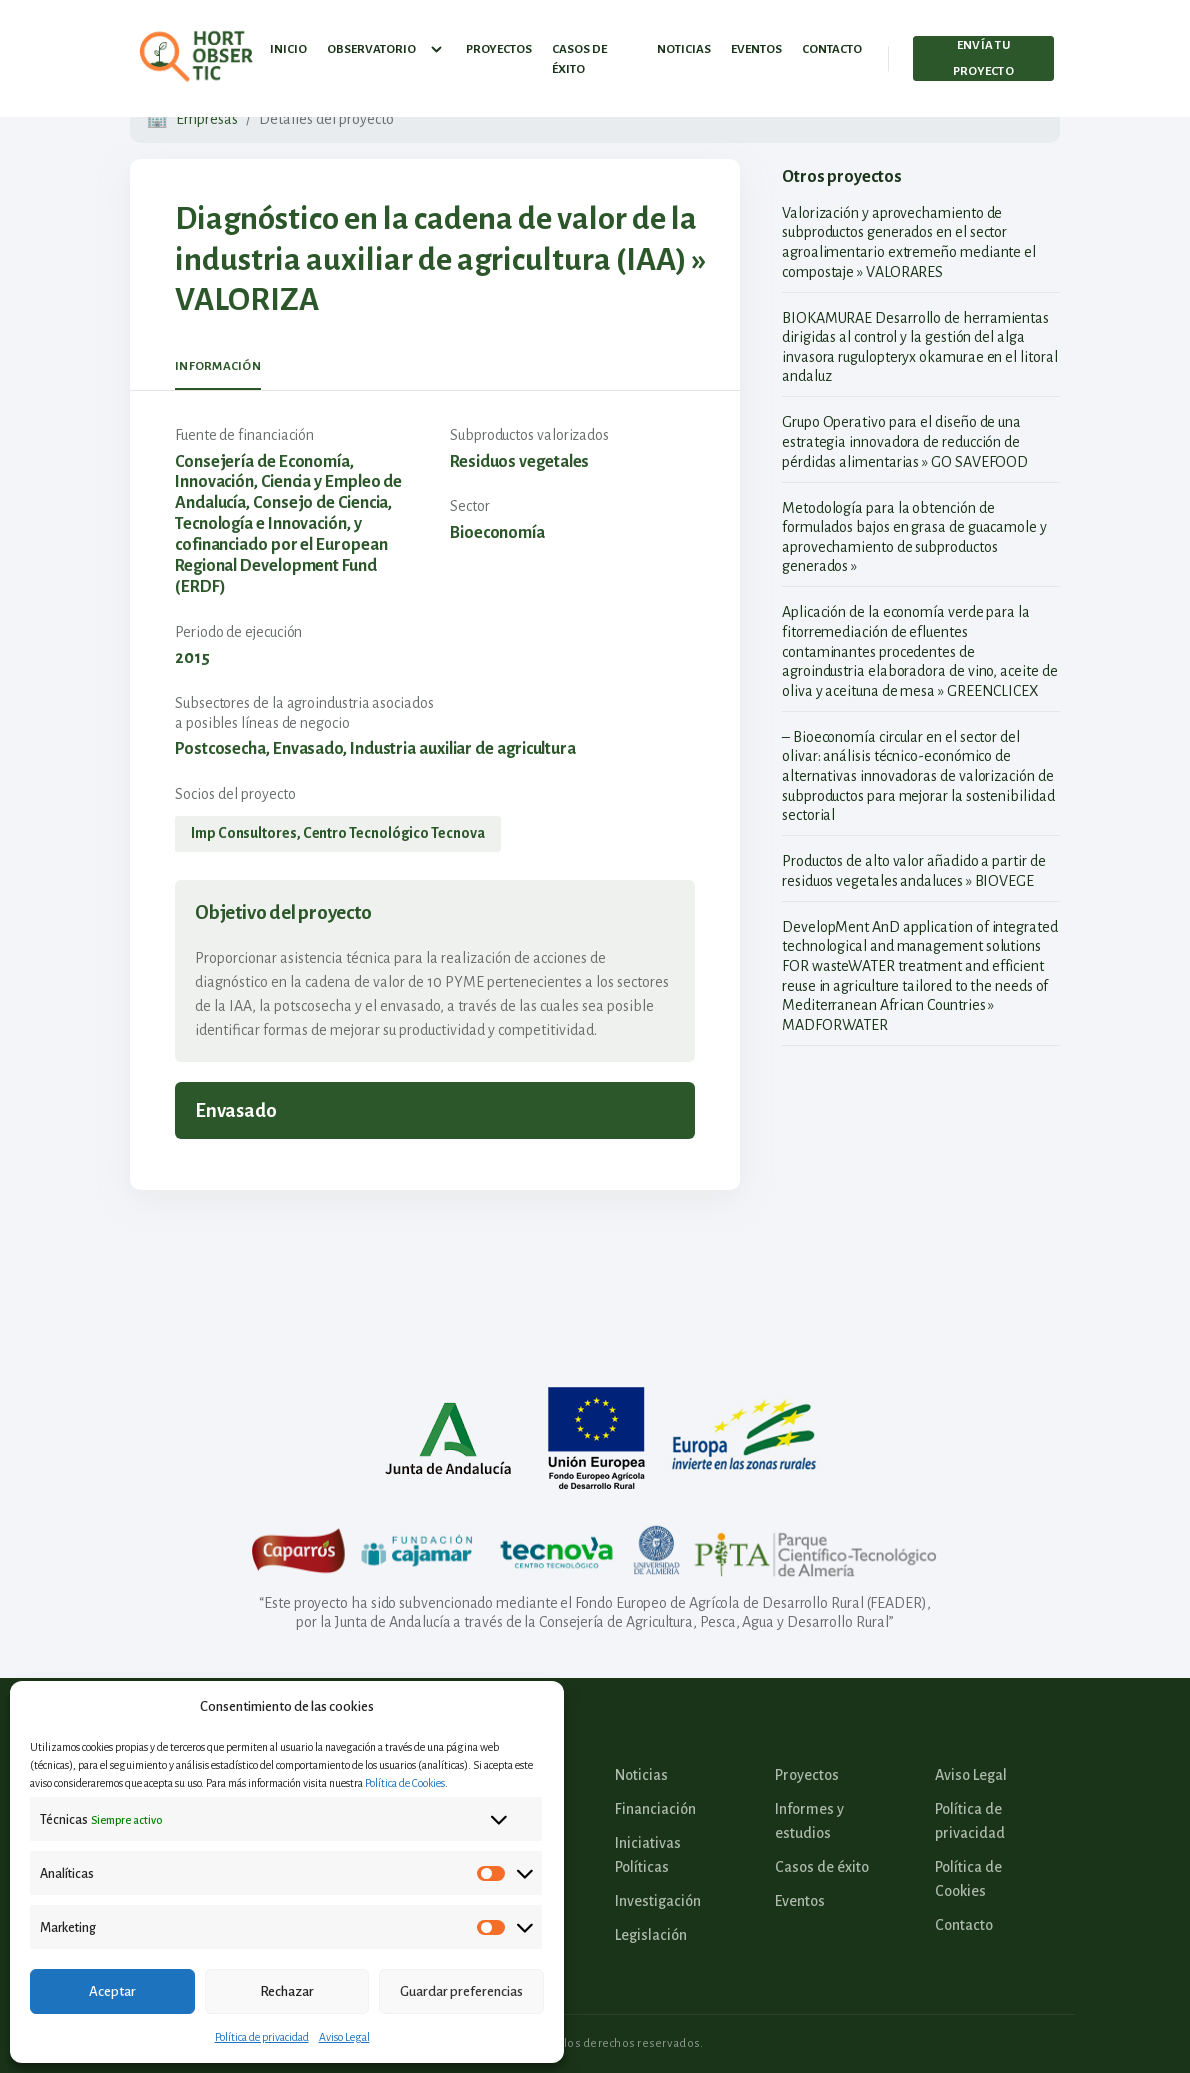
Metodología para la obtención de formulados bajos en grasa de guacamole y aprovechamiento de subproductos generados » (914, 537)
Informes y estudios (809, 1821)
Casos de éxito (579, 54)
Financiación (655, 1809)
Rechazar (287, 1991)
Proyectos (499, 44)
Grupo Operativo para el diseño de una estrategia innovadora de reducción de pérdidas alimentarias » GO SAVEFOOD (905, 441)
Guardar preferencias (461, 1991)
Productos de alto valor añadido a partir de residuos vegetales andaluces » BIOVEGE (914, 871)
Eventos (756, 44)
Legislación (651, 1935)
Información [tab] (218, 366)
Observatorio (386, 45)
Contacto (832, 44)
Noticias (684, 44)
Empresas (207, 119)
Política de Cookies (405, 1783)
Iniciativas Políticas (648, 1855)
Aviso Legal (344, 2037)
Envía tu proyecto (983, 53)
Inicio (288, 44)
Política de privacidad (262, 2037)
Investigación (658, 1901)
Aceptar (112, 1991)
